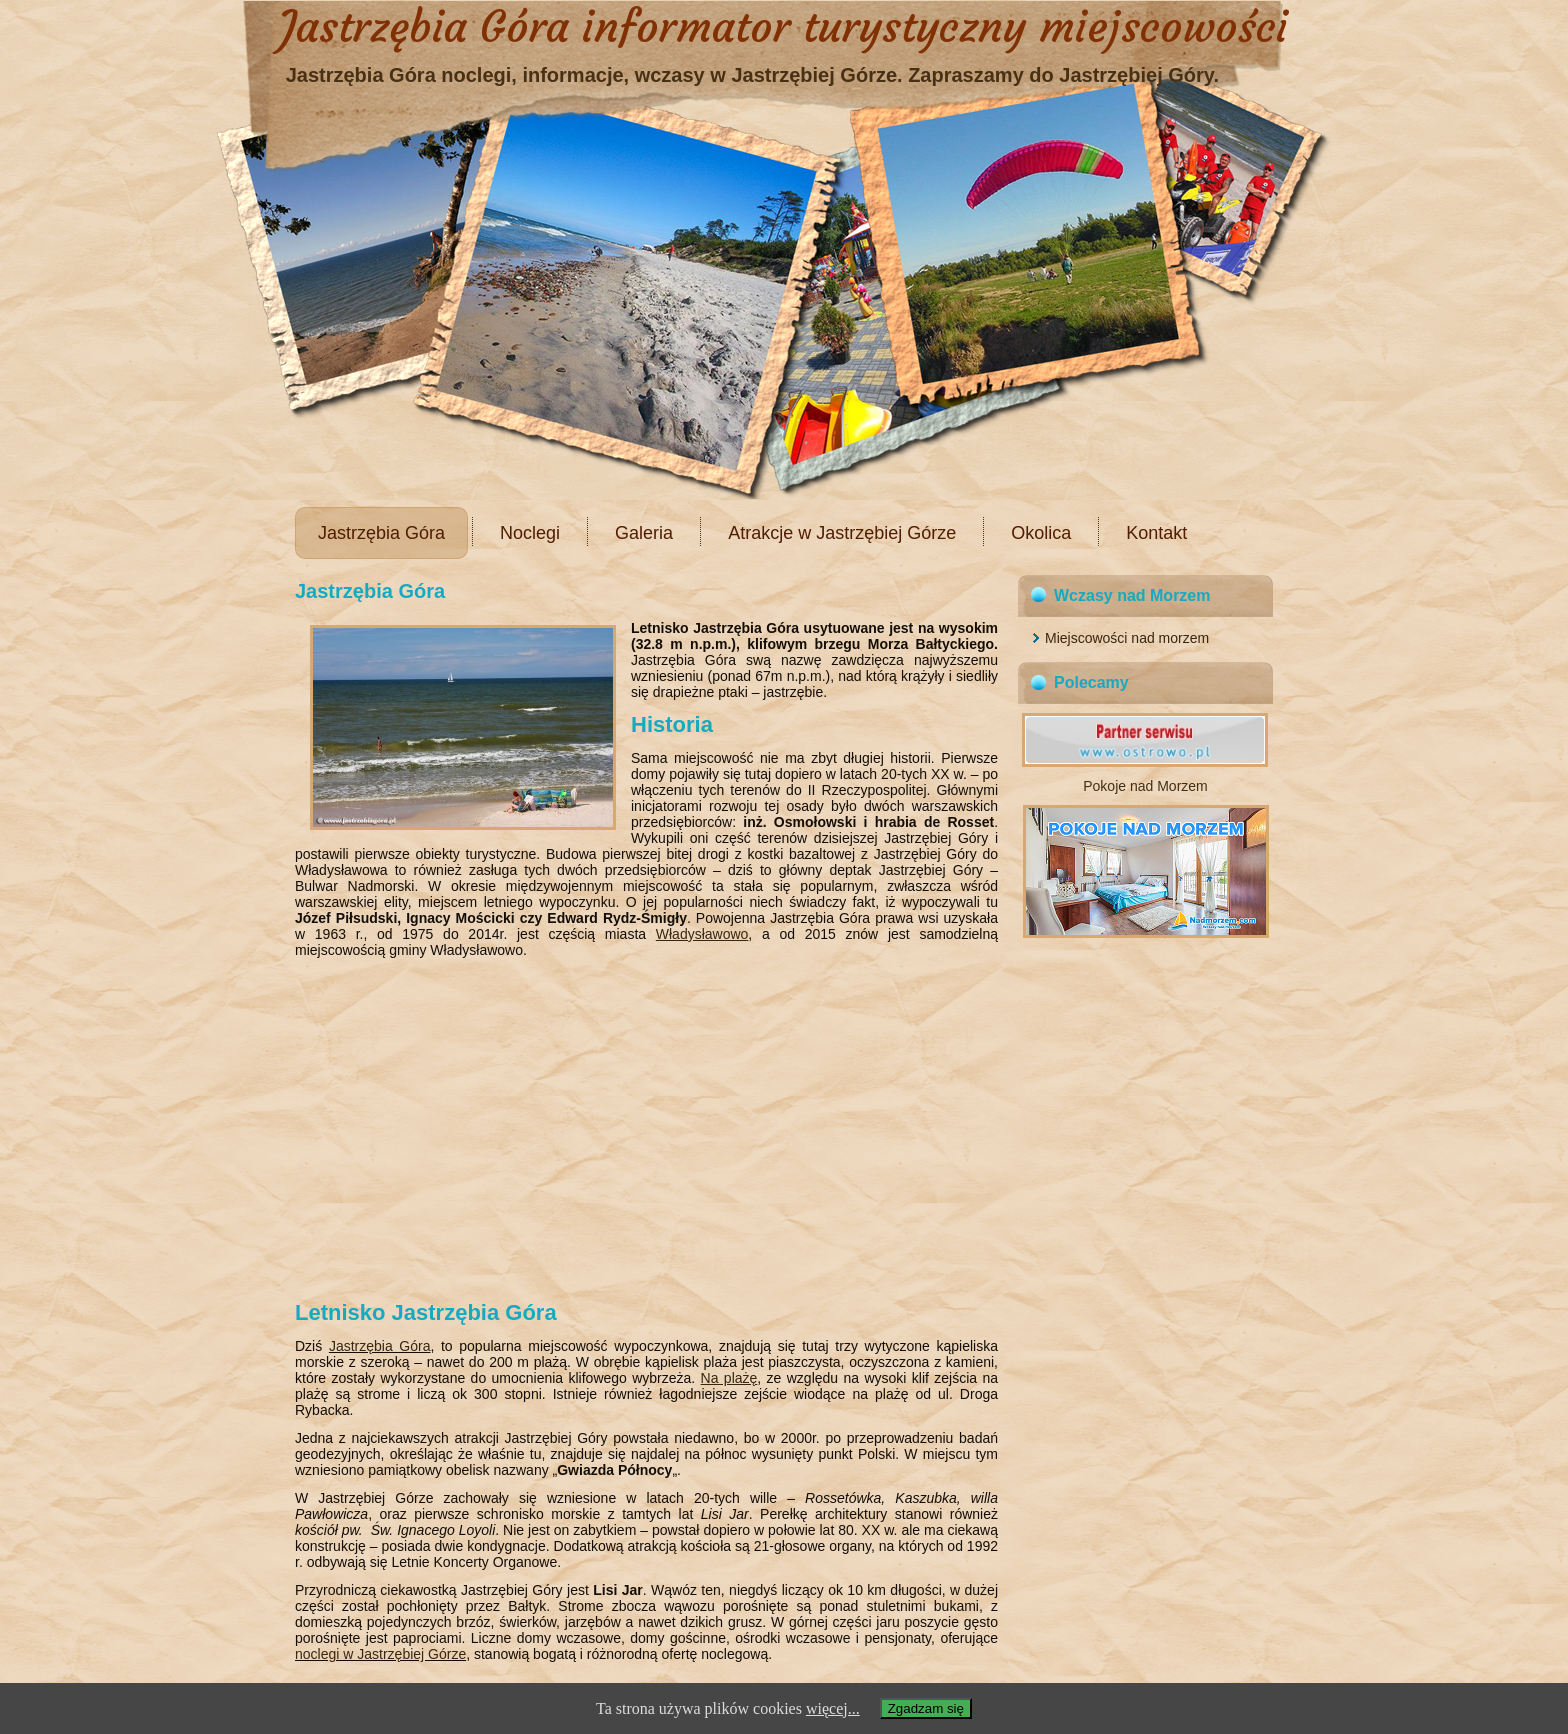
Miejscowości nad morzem (1127, 638)
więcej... (833, 1708)
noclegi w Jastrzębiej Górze (380, 1654)
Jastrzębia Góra (381, 533)
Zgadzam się (926, 1708)
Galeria (644, 533)
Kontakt (1156, 533)
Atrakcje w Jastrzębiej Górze (842, 533)
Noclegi (530, 533)
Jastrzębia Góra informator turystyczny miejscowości (784, 27)
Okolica (1041, 533)
